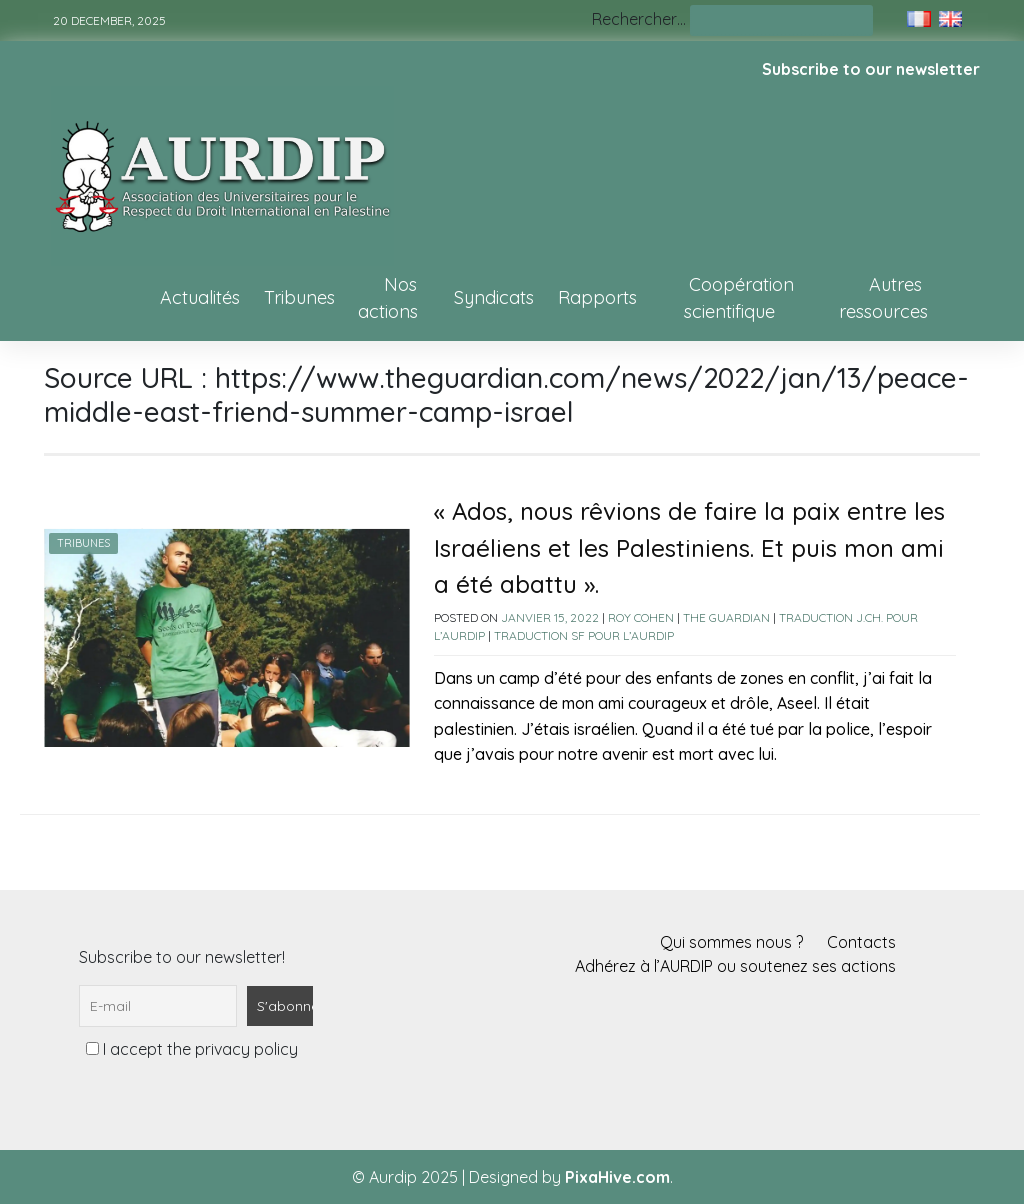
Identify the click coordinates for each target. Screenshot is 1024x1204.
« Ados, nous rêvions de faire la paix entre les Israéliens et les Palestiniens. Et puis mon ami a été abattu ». (689, 547)
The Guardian (726, 617)
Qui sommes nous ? (731, 942)
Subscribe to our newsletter (871, 69)
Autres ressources (883, 298)
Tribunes (299, 297)
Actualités (200, 297)
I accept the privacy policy (192, 1049)
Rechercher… (639, 19)
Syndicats (494, 297)
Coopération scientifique (739, 298)
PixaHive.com (617, 1177)
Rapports (597, 297)
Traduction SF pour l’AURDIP (584, 635)
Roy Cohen (641, 617)
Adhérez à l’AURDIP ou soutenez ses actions (735, 966)
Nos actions (388, 298)
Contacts (861, 942)
